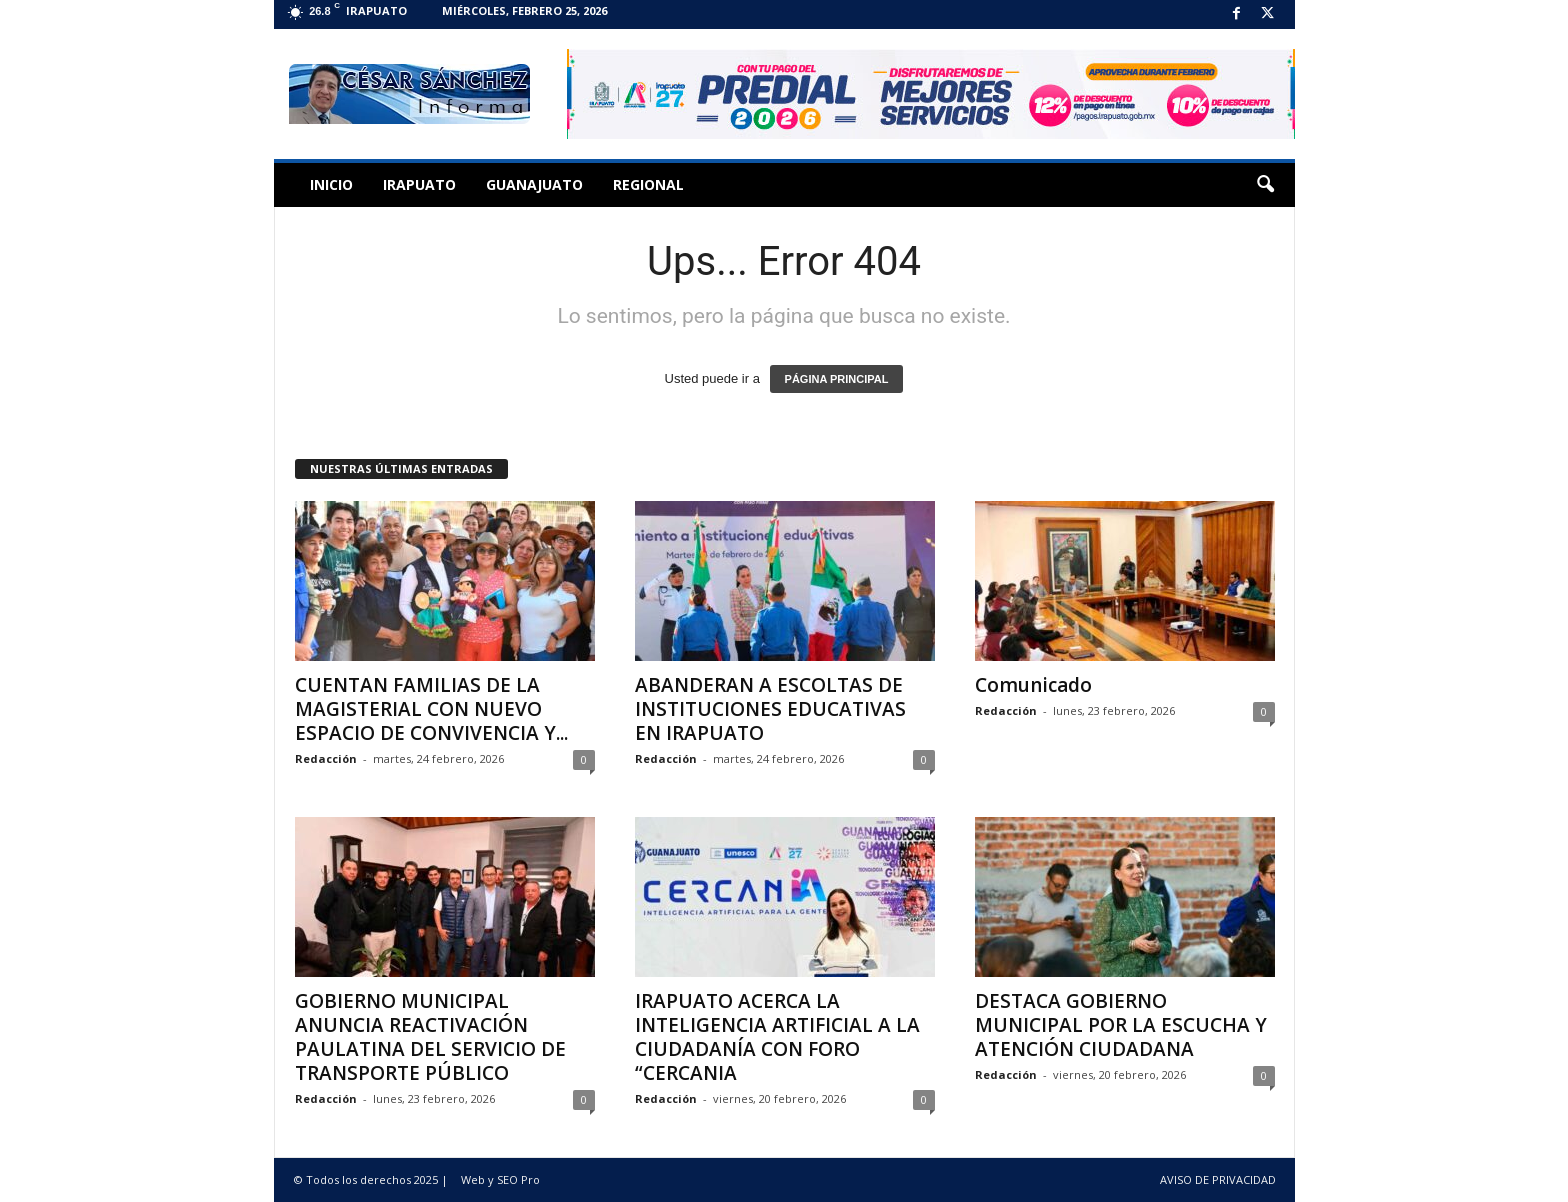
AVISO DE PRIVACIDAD (1218, 1179)
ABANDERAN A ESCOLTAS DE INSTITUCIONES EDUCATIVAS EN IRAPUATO (770, 709)
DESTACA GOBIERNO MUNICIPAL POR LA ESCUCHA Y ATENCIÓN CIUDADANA (1121, 1025)
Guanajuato (534, 184)
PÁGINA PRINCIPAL (837, 379)
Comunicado (1033, 685)
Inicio (331, 184)
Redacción (326, 758)
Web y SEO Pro (500, 1179)
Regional (648, 184)
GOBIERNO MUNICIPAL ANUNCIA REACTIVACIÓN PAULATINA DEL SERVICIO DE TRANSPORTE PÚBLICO (430, 1037)
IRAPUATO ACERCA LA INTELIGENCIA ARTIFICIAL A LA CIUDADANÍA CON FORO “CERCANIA (777, 1037)
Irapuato (419, 184)
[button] (1265, 185)
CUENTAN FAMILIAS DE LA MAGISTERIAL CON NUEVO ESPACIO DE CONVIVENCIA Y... (431, 709)
